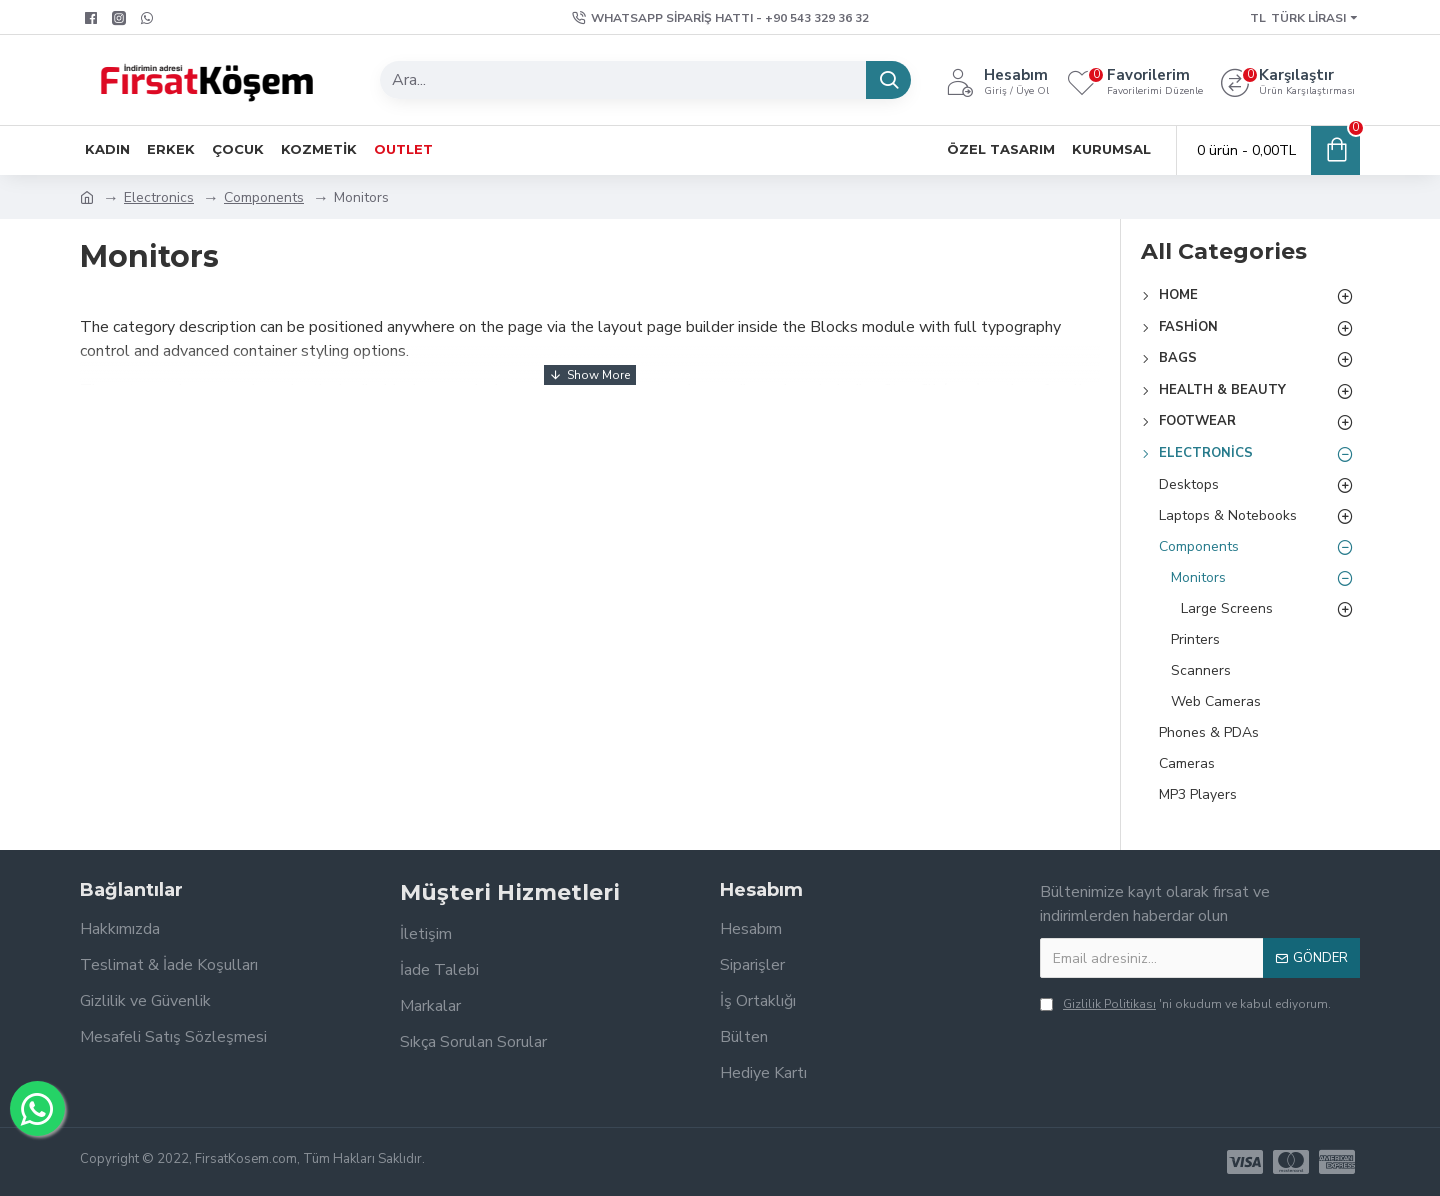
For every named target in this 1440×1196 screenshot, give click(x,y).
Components (264, 197)
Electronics (159, 197)
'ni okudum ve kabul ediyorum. (1185, 1004)
